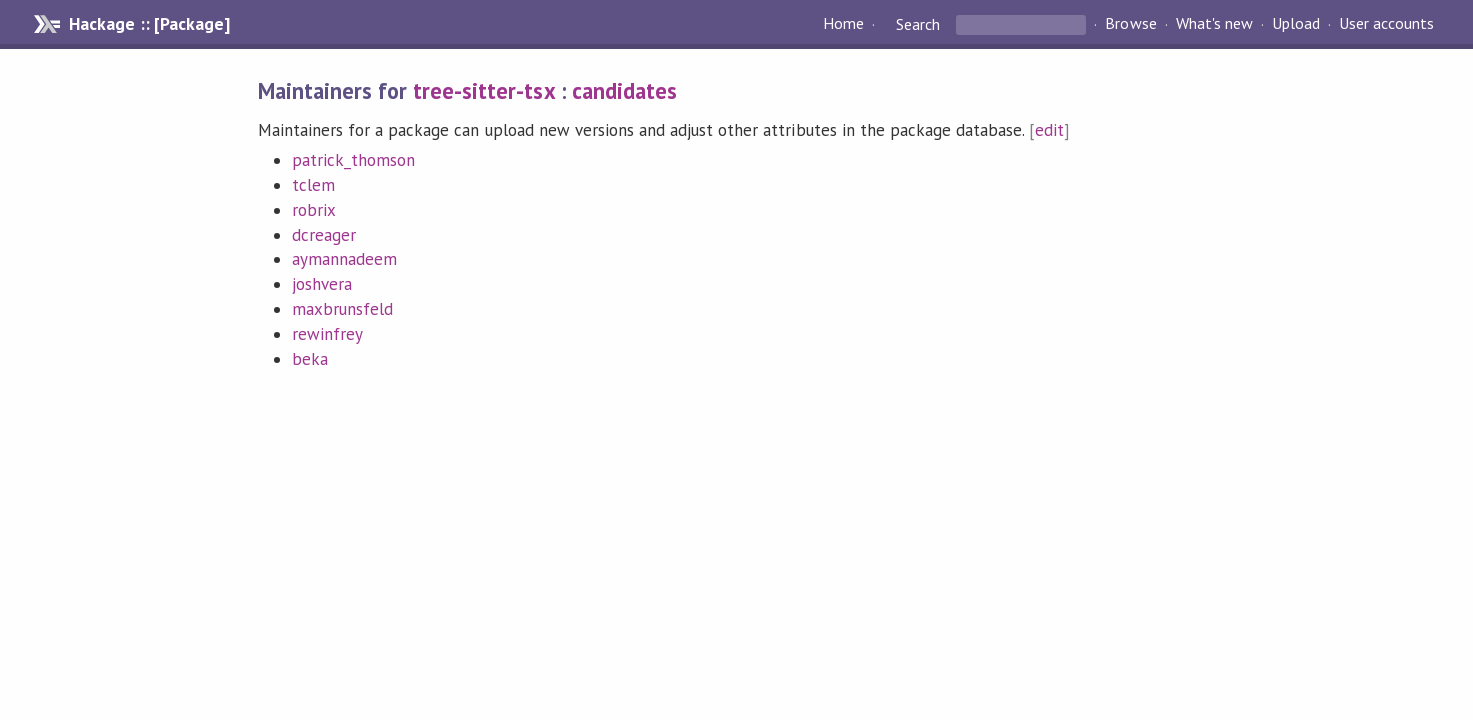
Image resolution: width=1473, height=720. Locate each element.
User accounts (1386, 24)
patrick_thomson (353, 160)
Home (843, 24)
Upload (1296, 24)
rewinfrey (327, 334)
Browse (1130, 24)
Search (918, 24)
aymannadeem (344, 259)
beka (310, 359)
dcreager (324, 235)
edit (1049, 130)
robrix (314, 210)
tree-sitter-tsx (483, 90)
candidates (624, 90)
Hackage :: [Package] (149, 24)
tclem (313, 185)
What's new (1214, 24)
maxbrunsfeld (342, 309)
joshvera (322, 284)
